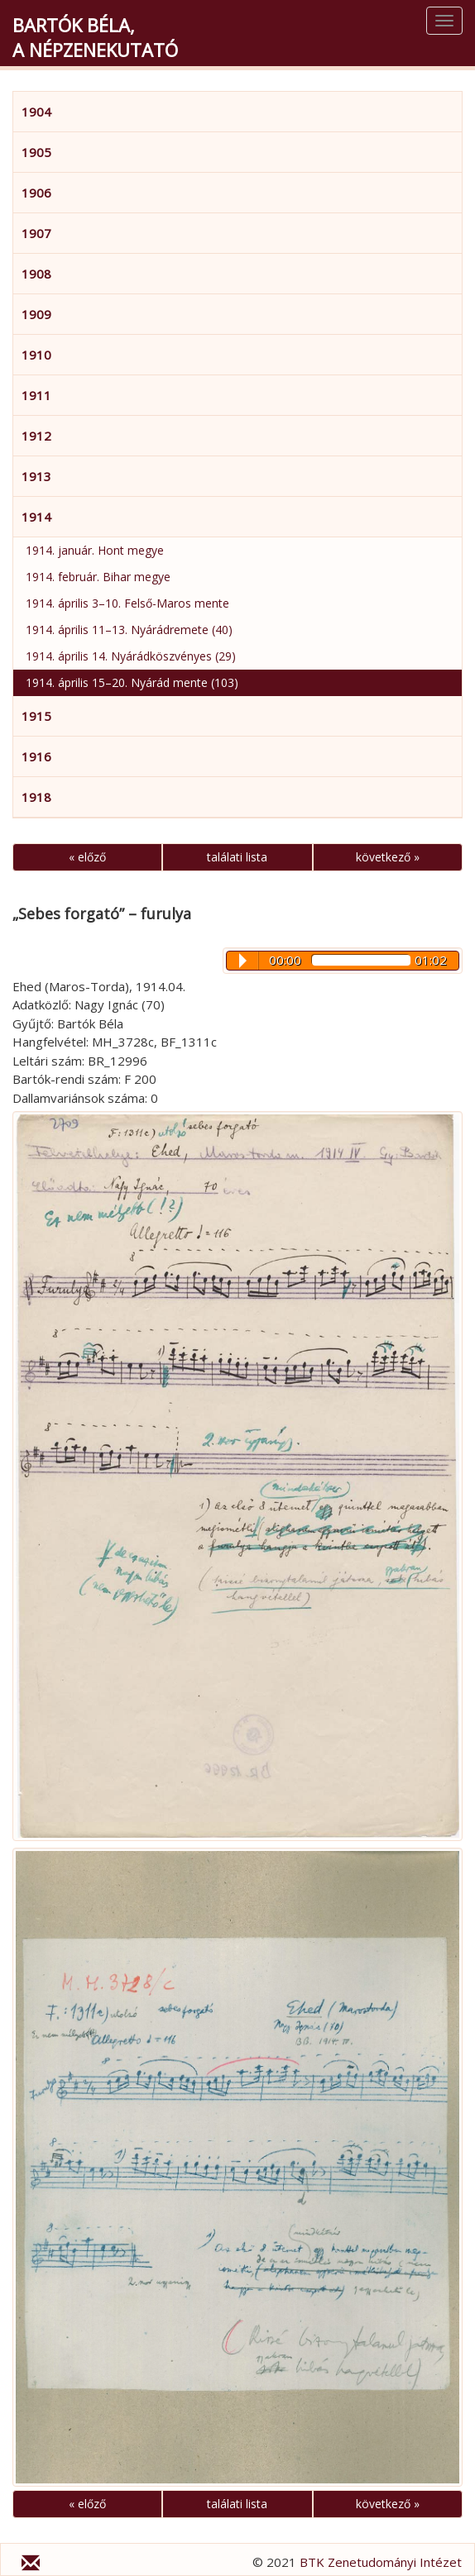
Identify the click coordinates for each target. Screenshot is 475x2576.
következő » (388, 857)
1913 (36, 476)
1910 (36, 354)
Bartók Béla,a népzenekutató (95, 37)
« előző (87, 857)
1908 (36, 273)
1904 (36, 111)
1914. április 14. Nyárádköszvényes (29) (131, 656)
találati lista (237, 857)
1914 (36, 516)
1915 (36, 716)
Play (243, 960)
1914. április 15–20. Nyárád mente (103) (132, 682)
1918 (36, 797)
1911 (36, 395)
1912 (36, 435)
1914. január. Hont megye (95, 550)
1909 (36, 314)
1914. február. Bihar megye (98, 576)
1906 (36, 192)
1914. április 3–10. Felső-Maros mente (127, 603)
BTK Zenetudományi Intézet (381, 2562)
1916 (36, 756)
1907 (36, 233)
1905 (36, 152)
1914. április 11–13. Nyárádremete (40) (129, 629)
